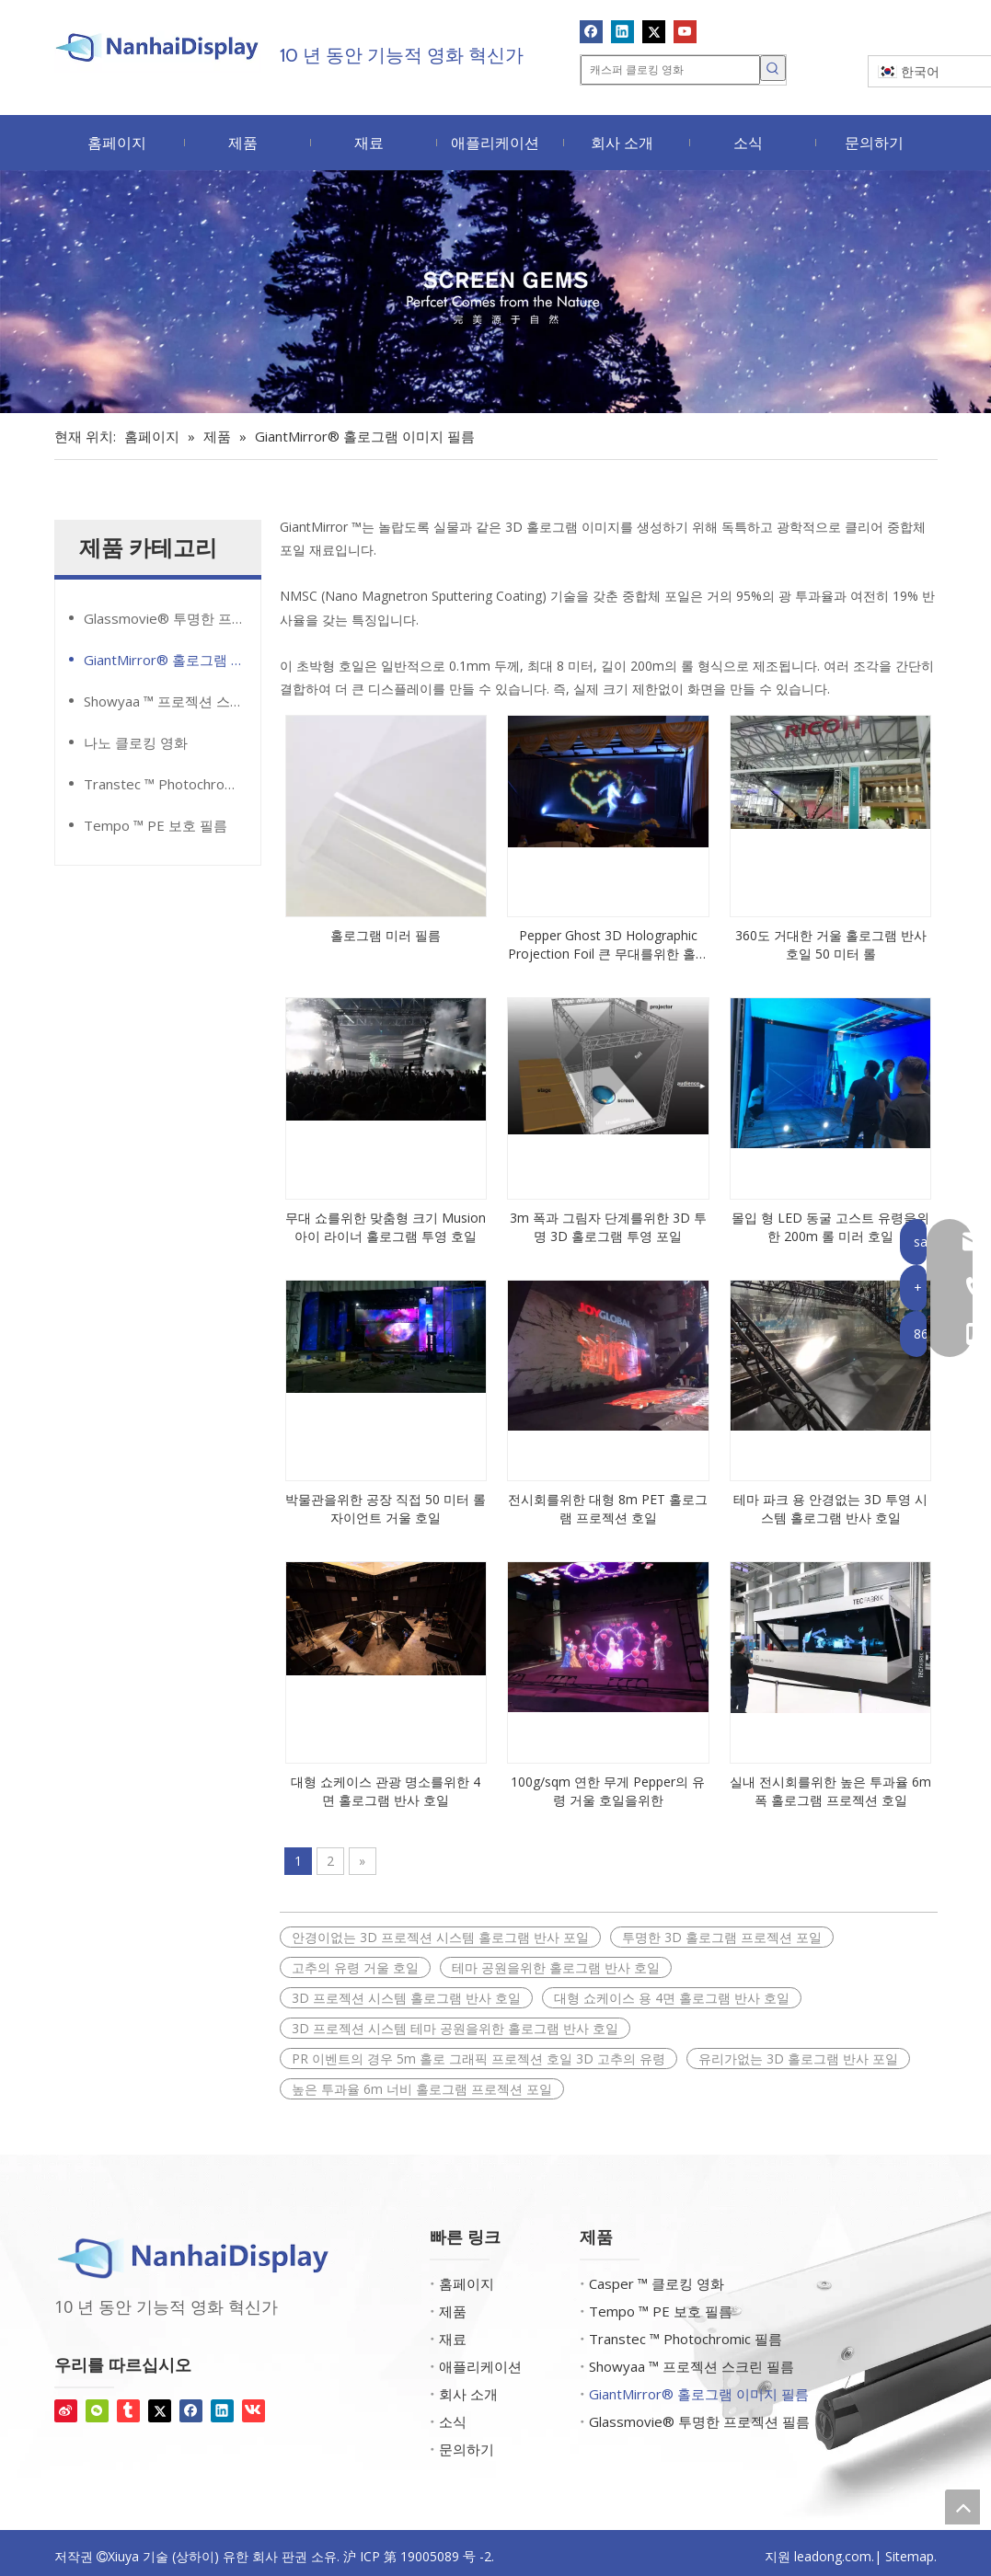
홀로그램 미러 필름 (385, 935)
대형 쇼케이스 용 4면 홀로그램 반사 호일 (671, 1998)
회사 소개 (468, 2394)
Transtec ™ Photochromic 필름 (172, 784)
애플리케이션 (480, 2366)
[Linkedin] (622, 31)
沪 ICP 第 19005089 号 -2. (418, 2556)
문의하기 (466, 2449)
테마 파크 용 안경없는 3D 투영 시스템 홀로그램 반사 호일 (830, 1508)
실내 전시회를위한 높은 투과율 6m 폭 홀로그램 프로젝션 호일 (830, 1791)
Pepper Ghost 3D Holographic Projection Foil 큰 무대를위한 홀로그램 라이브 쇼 (608, 944)
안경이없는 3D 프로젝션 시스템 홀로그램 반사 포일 (440, 1937)
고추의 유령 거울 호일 (355, 1967)
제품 (453, 2311)
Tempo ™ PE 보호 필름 (155, 825)
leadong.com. (834, 2556)
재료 (453, 2338)
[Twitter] (653, 31)
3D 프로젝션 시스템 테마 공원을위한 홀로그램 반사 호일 (455, 2028)
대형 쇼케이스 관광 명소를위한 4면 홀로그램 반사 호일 (385, 1791)
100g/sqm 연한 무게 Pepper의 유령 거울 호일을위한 (608, 1791)
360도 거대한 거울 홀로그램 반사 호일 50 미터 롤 (831, 944)
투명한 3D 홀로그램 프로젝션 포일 (722, 1937)
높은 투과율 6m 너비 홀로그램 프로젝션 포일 (422, 2089)
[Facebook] (591, 31)
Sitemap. (911, 2556)
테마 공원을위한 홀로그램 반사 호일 (556, 1967)
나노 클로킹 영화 (136, 742)
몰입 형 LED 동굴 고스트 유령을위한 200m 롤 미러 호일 (830, 1227)
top (962, 2507)
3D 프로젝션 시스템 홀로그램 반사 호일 (406, 1998)
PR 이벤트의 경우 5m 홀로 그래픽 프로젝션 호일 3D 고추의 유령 (478, 2058)
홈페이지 (466, 2283)
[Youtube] (685, 31)
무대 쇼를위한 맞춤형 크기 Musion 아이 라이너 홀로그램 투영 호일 (385, 1227)
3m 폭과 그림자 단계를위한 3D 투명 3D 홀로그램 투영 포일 (608, 1227)
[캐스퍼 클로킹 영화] (670, 70)
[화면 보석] (495, 291)
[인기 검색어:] (773, 68)
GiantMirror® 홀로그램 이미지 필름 (172, 659)
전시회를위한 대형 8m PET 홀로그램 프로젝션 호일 (608, 1508)
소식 (453, 2421)
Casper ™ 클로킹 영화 (656, 2283)
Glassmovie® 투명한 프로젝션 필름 (172, 618)
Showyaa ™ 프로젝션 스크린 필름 (172, 701)
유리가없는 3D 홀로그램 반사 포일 (798, 2058)
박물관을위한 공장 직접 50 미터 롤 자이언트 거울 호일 (385, 1508)
